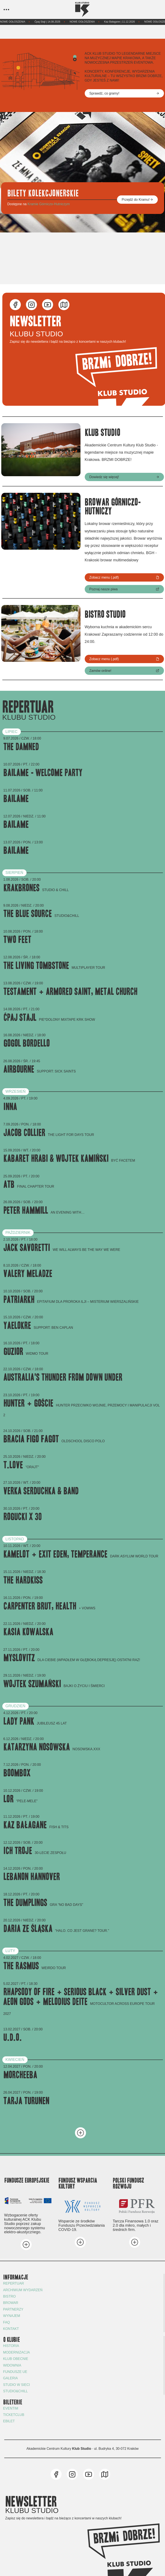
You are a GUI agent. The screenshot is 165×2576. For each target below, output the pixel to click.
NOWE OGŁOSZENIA (12, 21)
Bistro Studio (105, 614)
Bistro (9, 2296)
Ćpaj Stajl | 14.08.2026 (47, 21)
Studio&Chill (15, 2391)
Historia (11, 2346)
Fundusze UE (15, 2372)
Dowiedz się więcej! (124, 477)
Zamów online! (124, 670)
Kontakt (11, 2329)
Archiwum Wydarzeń (23, 2290)
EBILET (9, 2421)
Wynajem (11, 2316)
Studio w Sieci (16, 2385)
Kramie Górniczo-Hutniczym (49, 204)
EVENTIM (10, 2408)
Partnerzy (13, 2309)
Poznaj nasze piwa (124, 589)
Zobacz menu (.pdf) (124, 577)
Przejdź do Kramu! (137, 199)
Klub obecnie (15, 2359)
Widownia (12, 2365)
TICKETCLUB (13, 2415)
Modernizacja (16, 2352)
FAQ (6, 2322)
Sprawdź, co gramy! (124, 93)
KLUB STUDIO (103, 432)
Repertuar (13, 2283)
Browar (10, 2303)
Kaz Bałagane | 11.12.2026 (119, 21)
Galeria (10, 2378)
